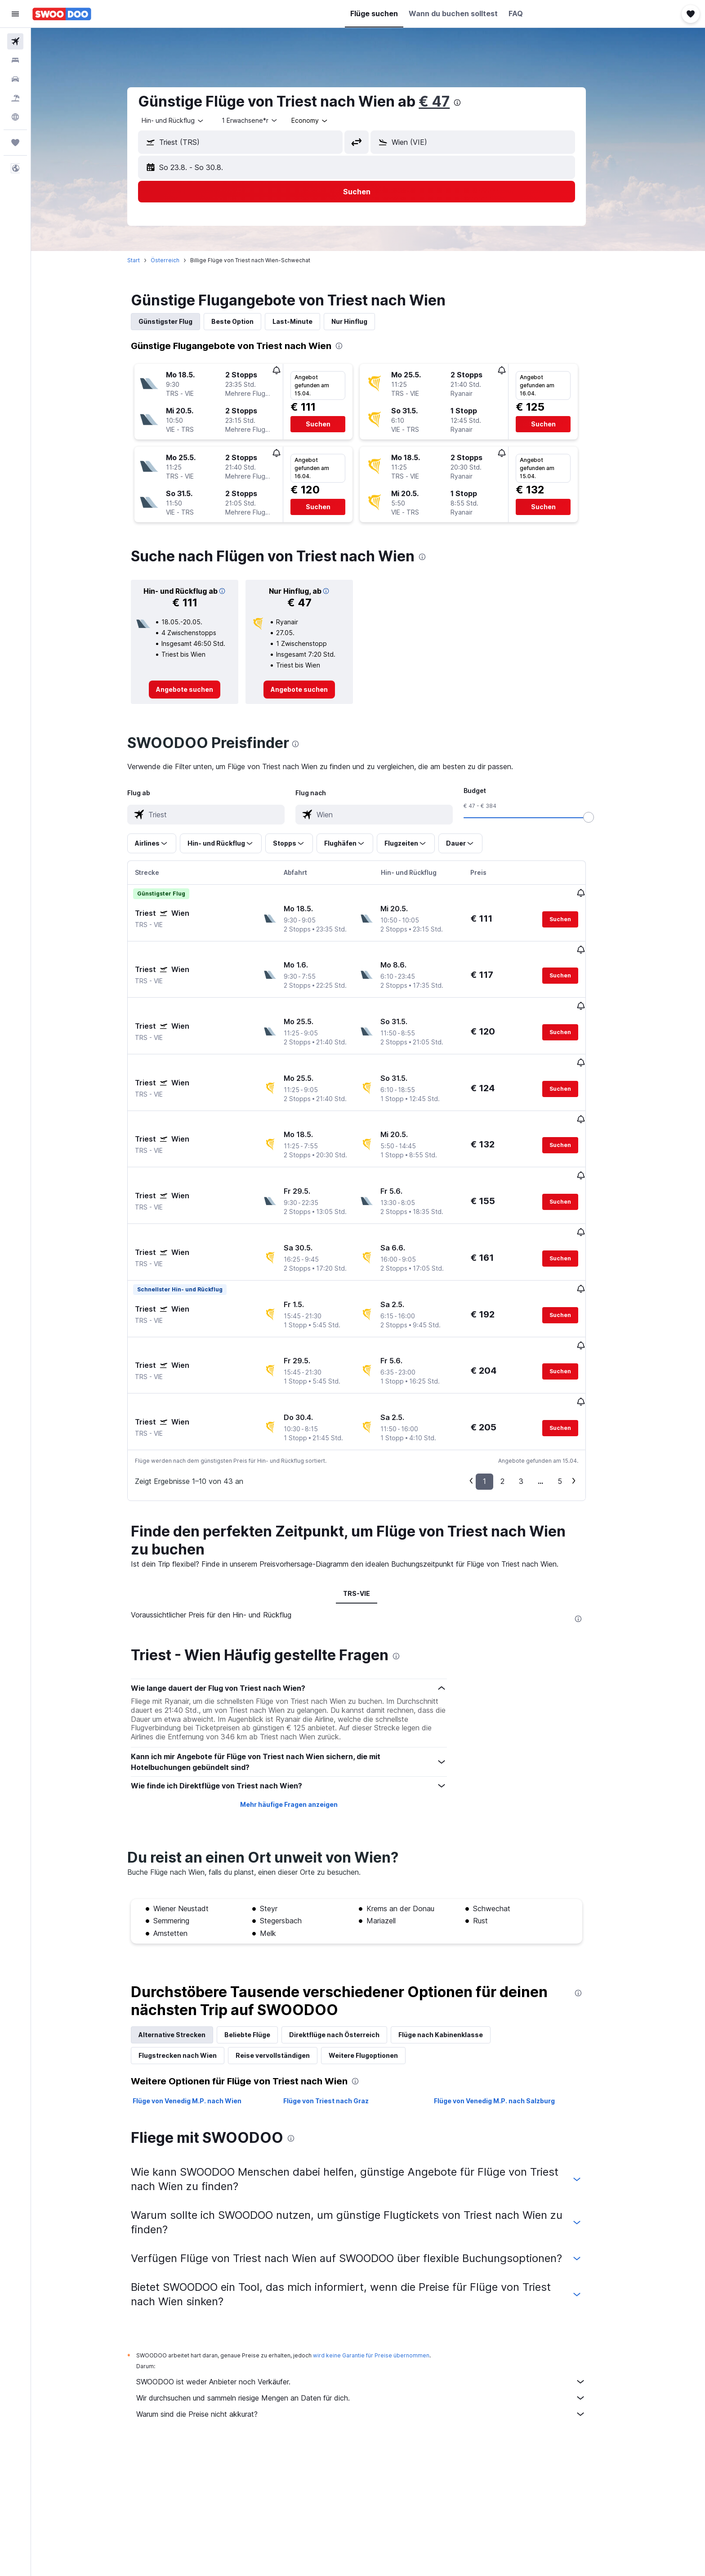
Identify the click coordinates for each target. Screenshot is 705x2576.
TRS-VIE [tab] (368, 1504)
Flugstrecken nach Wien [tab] (189, 1966)
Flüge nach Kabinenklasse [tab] (452, 1945)
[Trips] (15, 143)
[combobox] (185, 120)
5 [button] (571, 1391)
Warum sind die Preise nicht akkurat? (373, 2324)
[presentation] (469, 103)
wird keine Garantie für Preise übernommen (383, 2265)
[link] (196, 690)
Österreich (176, 260)
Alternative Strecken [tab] (183, 1945)
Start (145, 260)
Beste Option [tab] (244, 321)
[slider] (600, 817)
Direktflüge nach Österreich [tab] (346, 1945)
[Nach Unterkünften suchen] (15, 60)
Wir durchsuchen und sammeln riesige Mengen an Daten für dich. (373, 2308)
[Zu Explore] (15, 117)
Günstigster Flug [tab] (177, 321)
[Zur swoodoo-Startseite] (61, 14)
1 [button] (496, 1391)
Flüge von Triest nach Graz (337, 2011)
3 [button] (533, 1391)
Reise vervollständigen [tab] (284, 1966)
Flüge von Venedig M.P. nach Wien (198, 2011)
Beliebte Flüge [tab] (259, 1945)
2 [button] (514, 1391)
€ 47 (445, 101)
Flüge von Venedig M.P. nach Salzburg (505, 2011)
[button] (15, 14)
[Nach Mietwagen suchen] (15, 79)
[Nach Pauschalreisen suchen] (15, 98)
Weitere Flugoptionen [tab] (375, 1966)
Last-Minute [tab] (304, 321)
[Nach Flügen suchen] (15, 41)
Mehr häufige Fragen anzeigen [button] (300, 1715)
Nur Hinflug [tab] (361, 321)
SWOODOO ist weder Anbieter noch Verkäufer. (373, 2292)
